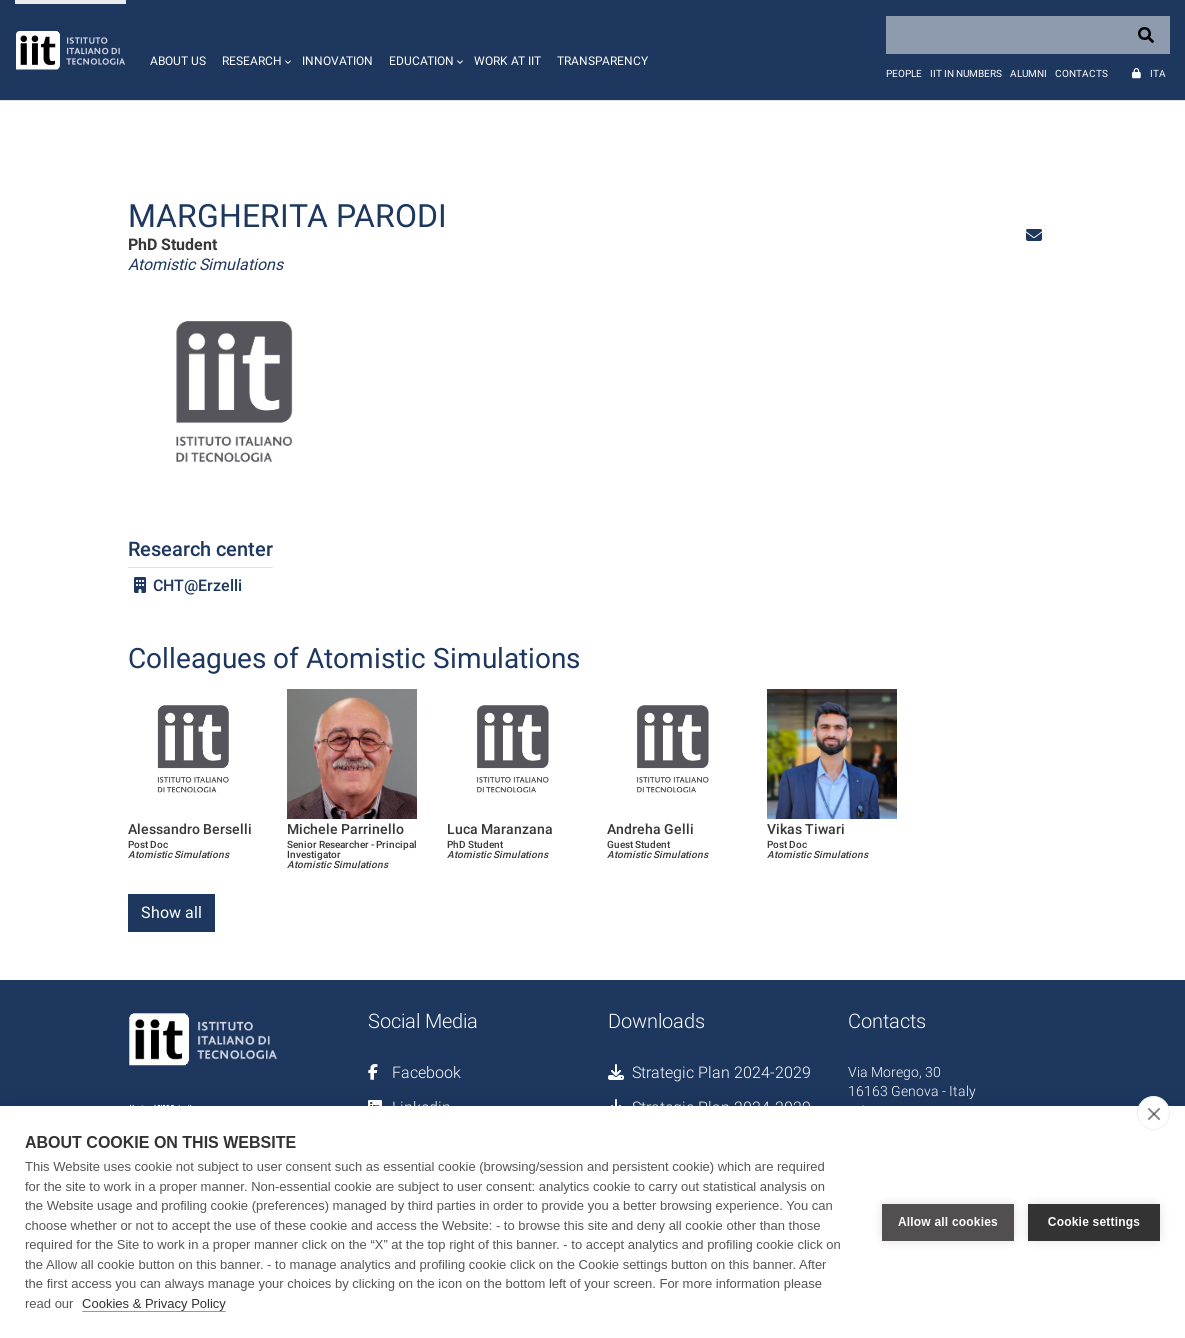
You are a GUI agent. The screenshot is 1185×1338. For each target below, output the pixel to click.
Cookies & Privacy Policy (154, 1303)
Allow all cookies (948, 1222)
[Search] (1028, 35)
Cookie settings (1094, 1222)
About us (178, 61)
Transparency (602, 61)
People (904, 73)
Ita (1158, 73)
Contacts (1081, 73)
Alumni (1028, 73)
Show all (171, 912)
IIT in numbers (966, 73)
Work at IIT (507, 61)
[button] (254, 50)
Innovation (337, 61)
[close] (1153, 1113)
